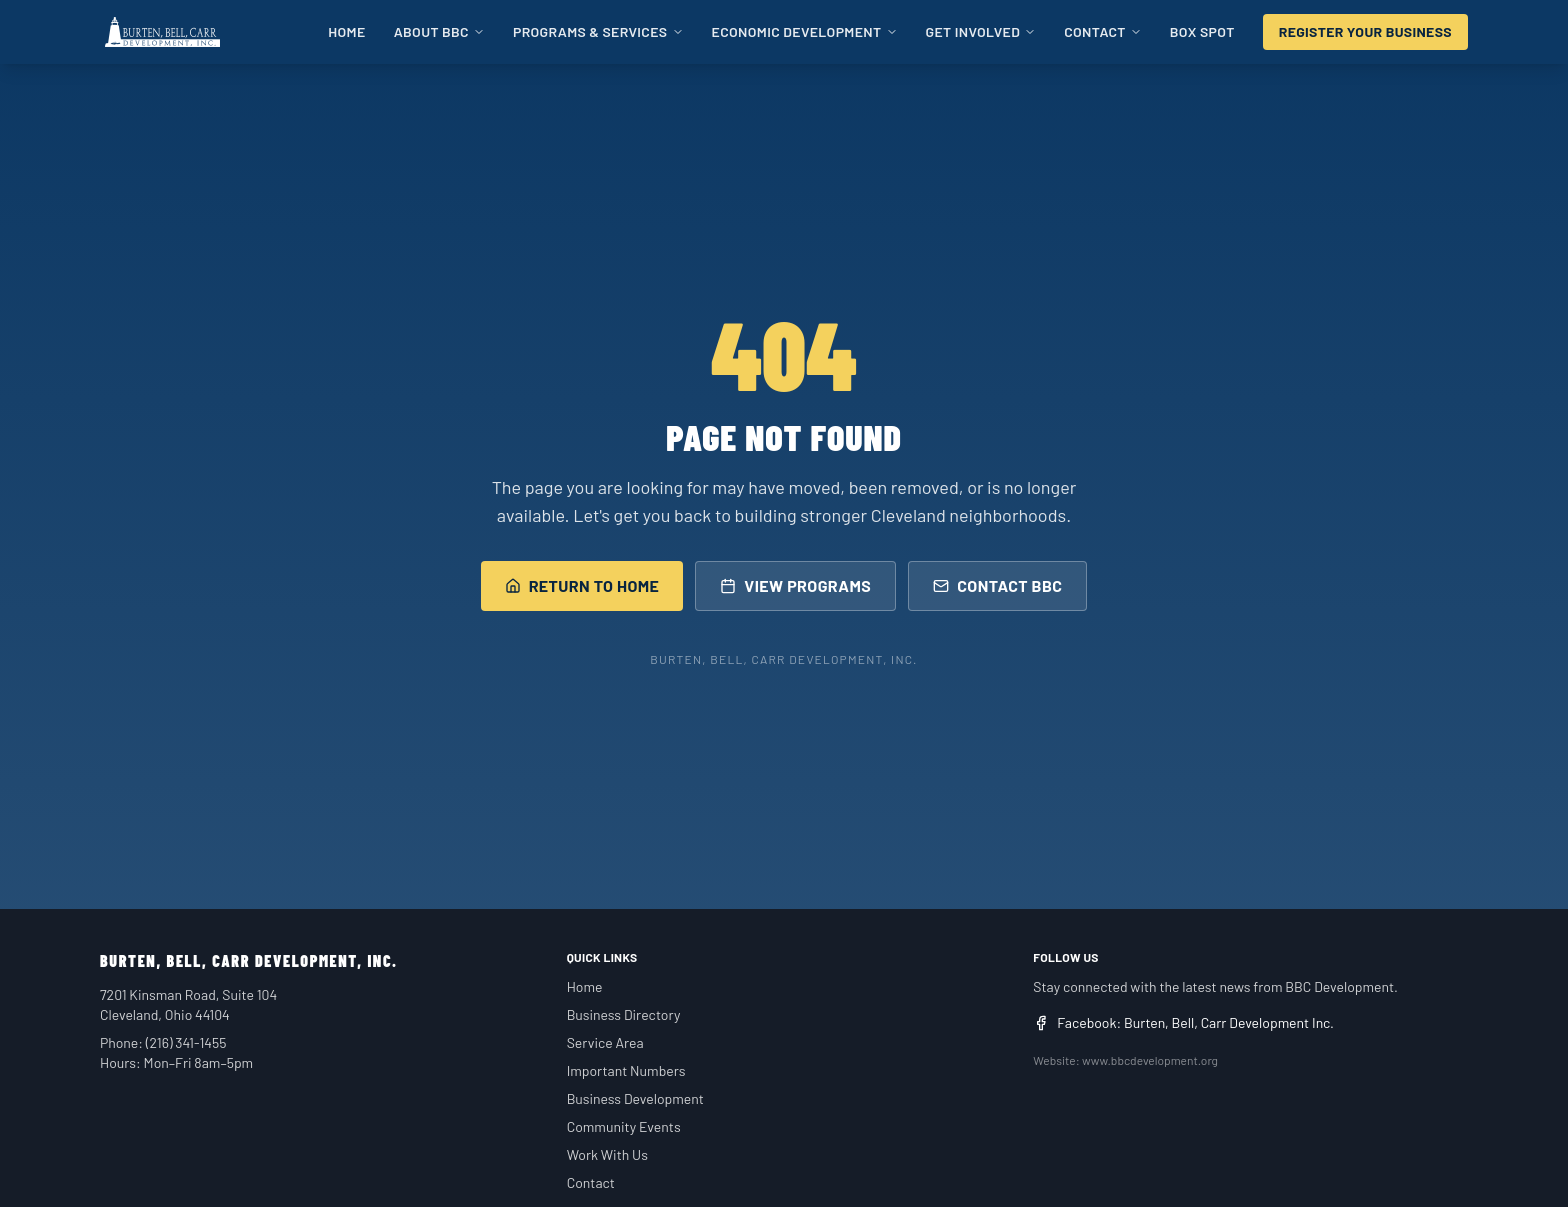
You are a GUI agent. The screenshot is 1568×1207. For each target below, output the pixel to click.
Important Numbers (626, 1070)
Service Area (605, 1042)
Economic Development (805, 31)
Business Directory (624, 1014)
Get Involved (981, 31)
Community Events (624, 1126)
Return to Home (582, 585)
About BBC (439, 31)
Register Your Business (1365, 31)
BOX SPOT (1202, 31)
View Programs (795, 585)
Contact (1103, 31)
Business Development (635, 1098)
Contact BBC (997, 585)
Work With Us (607, 1154)
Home (346, 31)
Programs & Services (598, 31)
